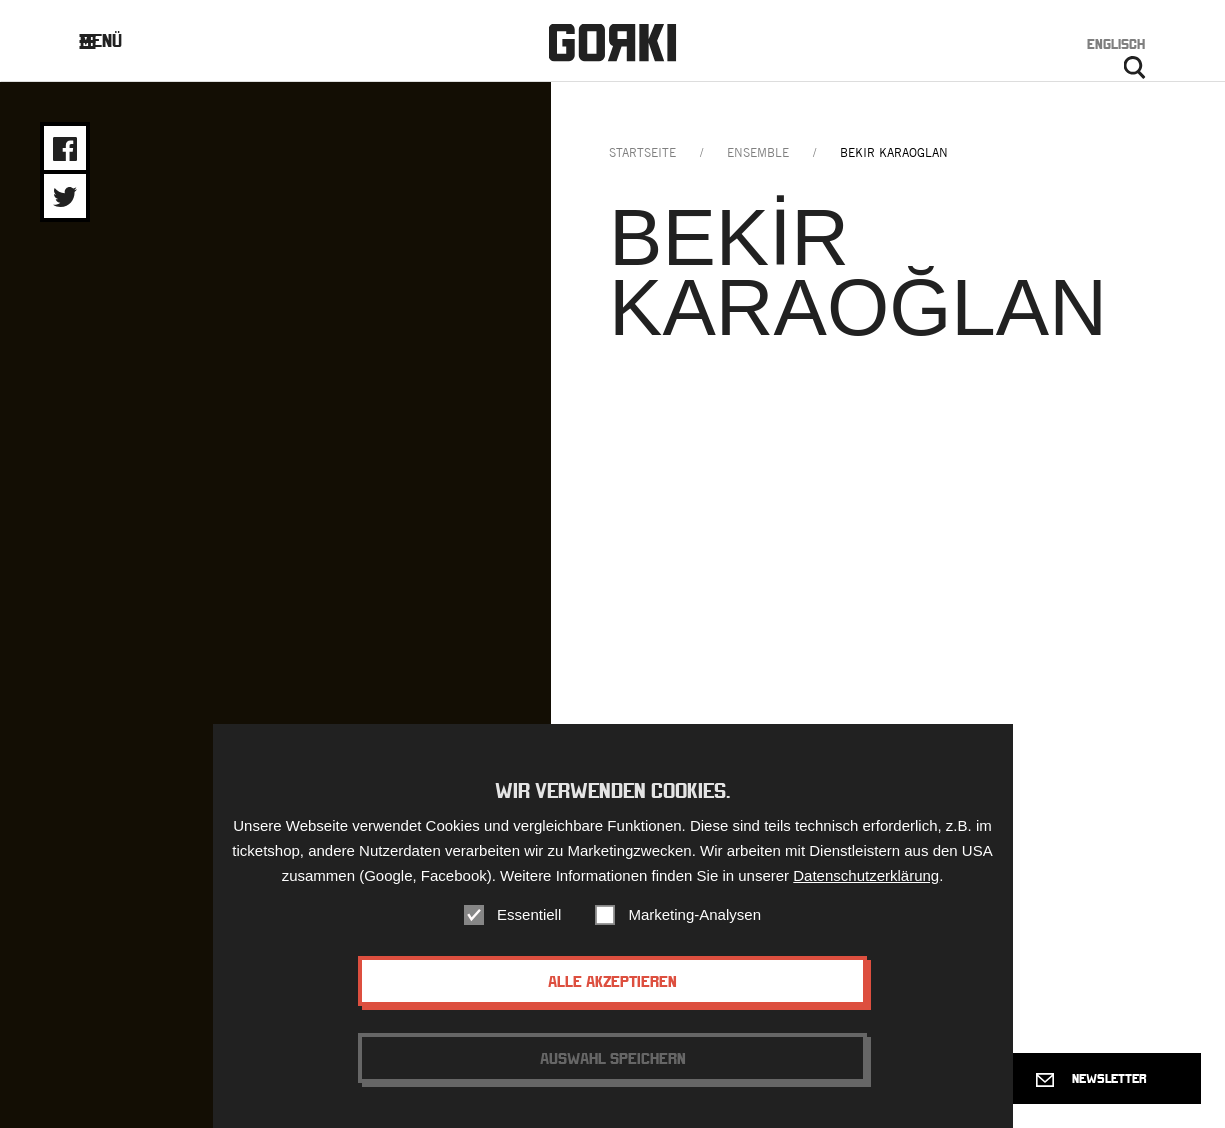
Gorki (612, 42)
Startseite (642, 152)
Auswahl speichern (613, 1058)
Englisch (1116, 44)
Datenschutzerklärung (866, 875)
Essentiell (529, 914)
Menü (116, 40)
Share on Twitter (65, 197)
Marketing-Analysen (694, 914)
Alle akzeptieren (612, 981)
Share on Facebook (65, 149)
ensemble (758, 152)
